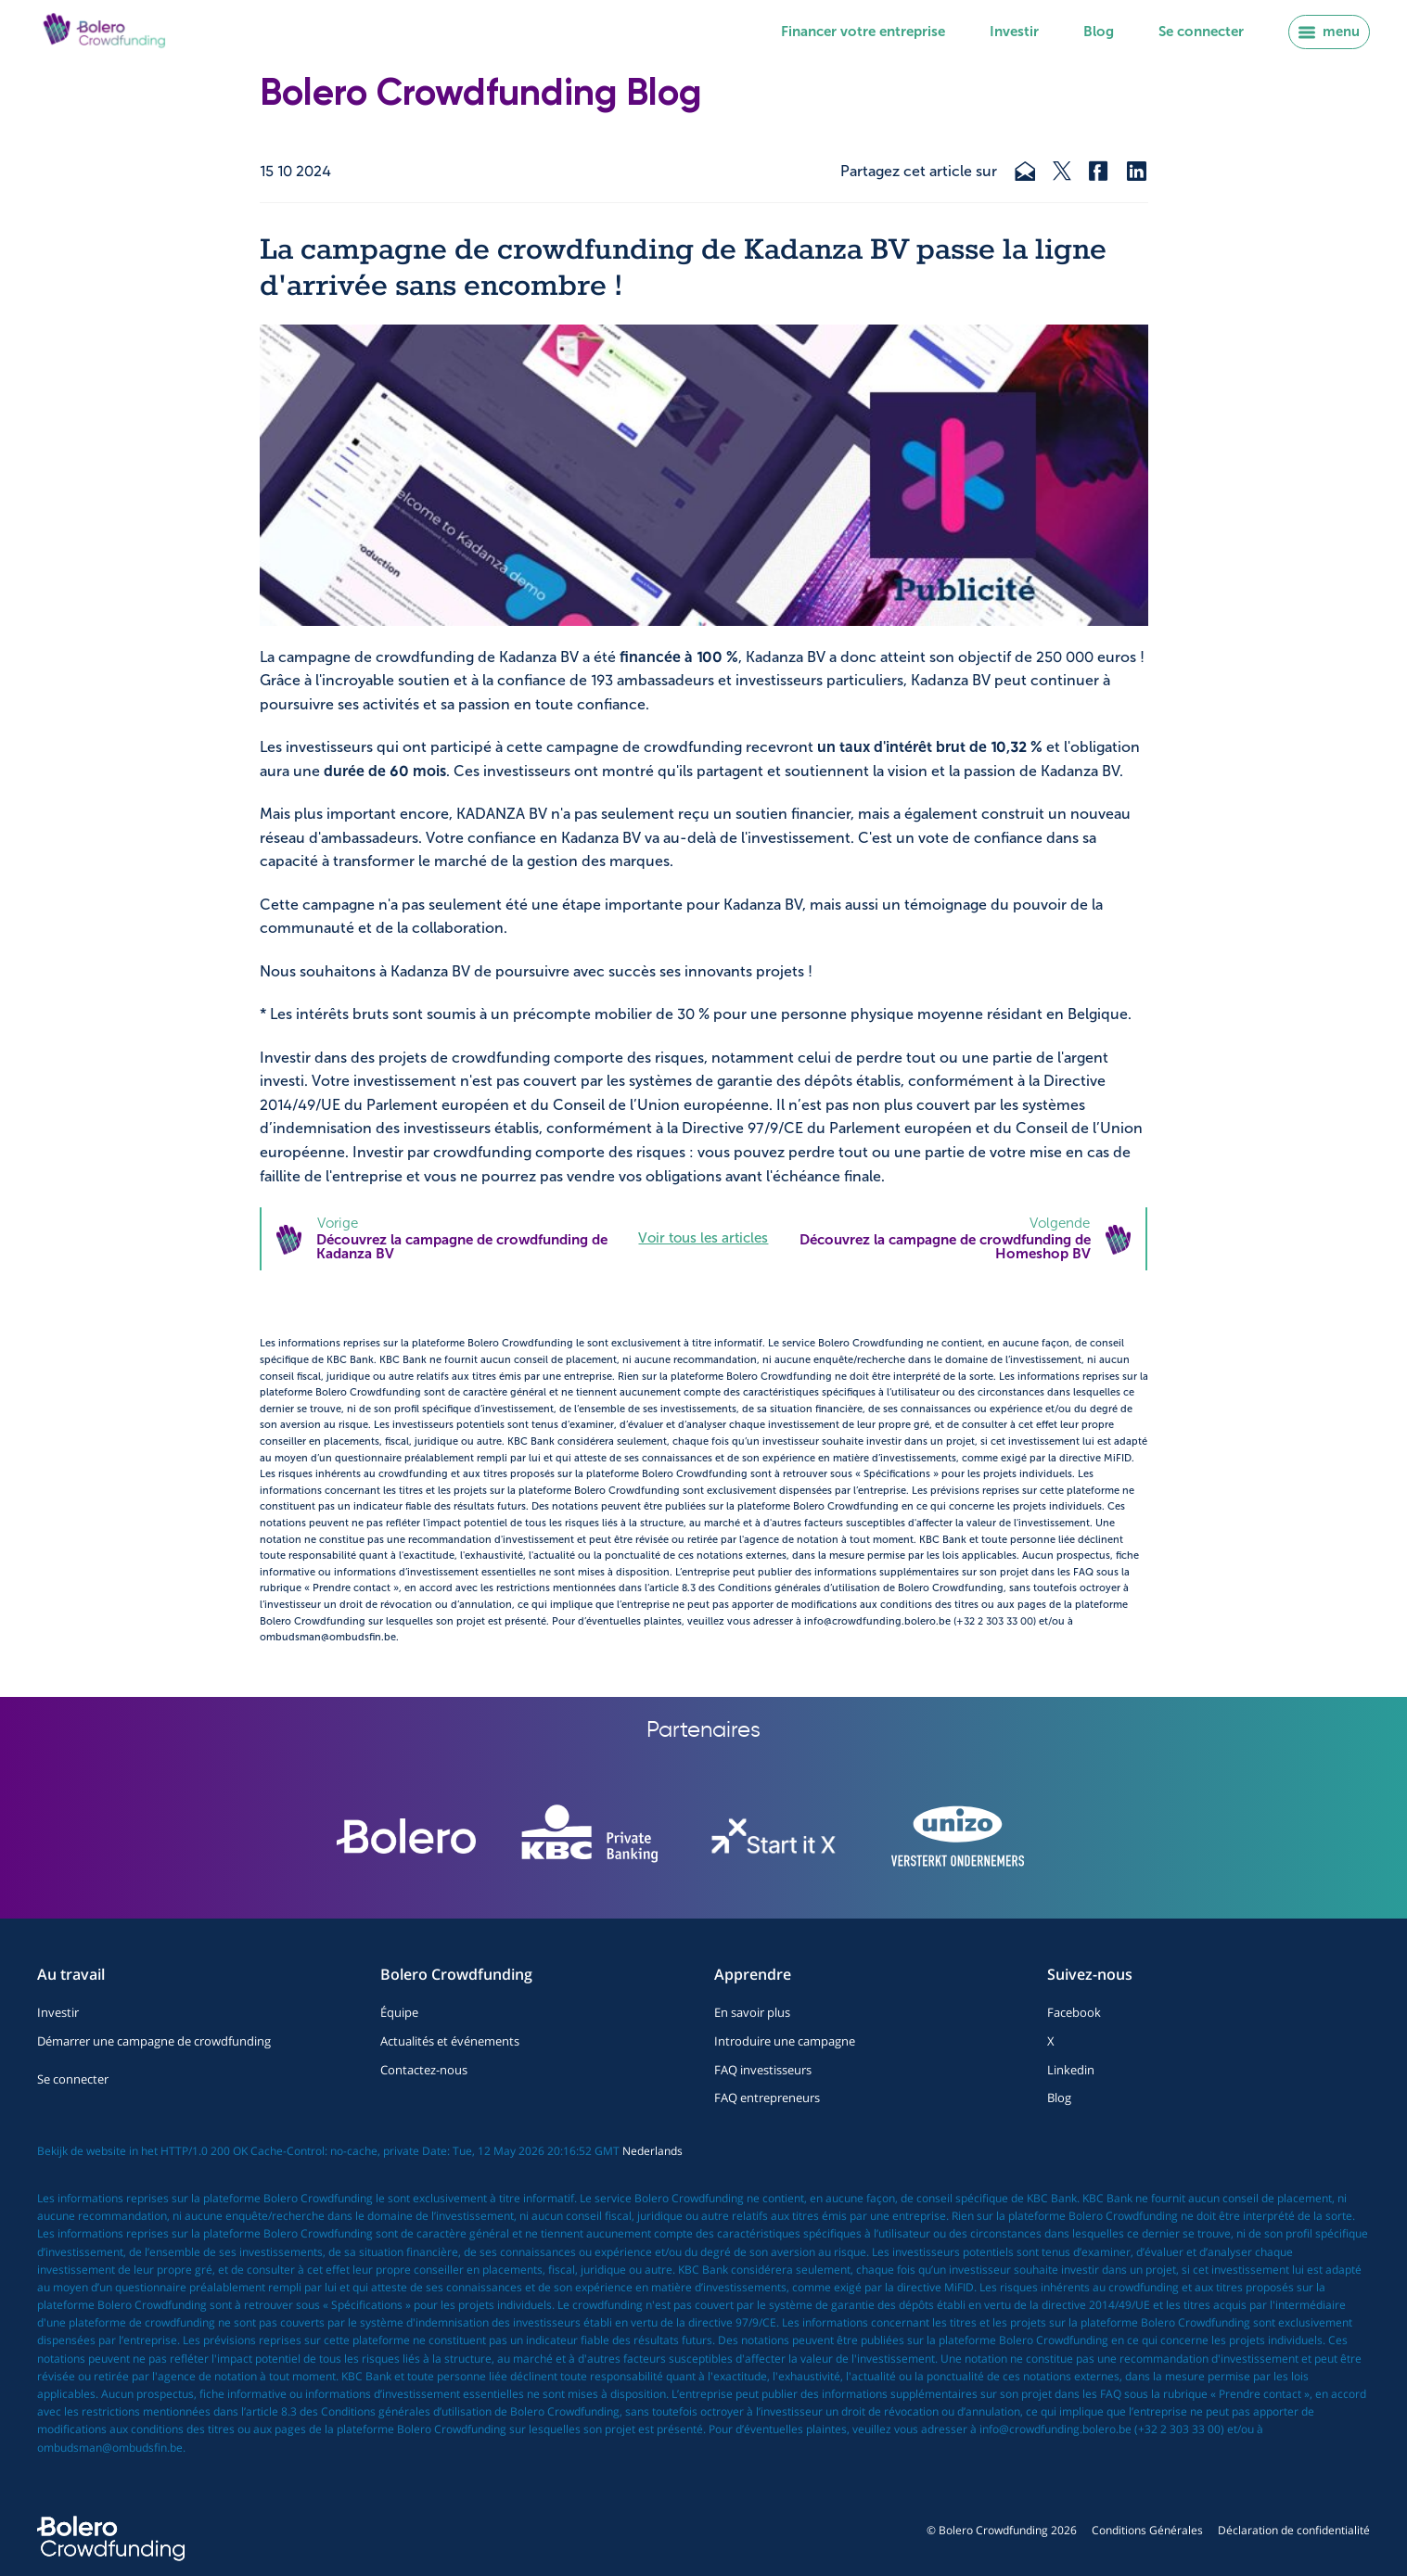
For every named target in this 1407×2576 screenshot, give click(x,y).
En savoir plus (752, 2012)
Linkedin (1070, 2069)
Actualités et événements (449, 2041)
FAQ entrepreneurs (767, 2097)
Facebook (1074, 2012)
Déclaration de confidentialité (1294, 2530)
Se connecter (1201, 31)
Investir (1014, 31)
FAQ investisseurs (763, 2069)
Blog (1098, 31)
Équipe (399, 2012)
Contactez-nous (423, 2069)
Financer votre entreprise (863, 31)
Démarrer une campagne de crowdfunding (154, 2041)
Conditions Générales (1147, 2530)
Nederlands (652, 2151)
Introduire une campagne (784, 2041)
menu (1329, 31)
